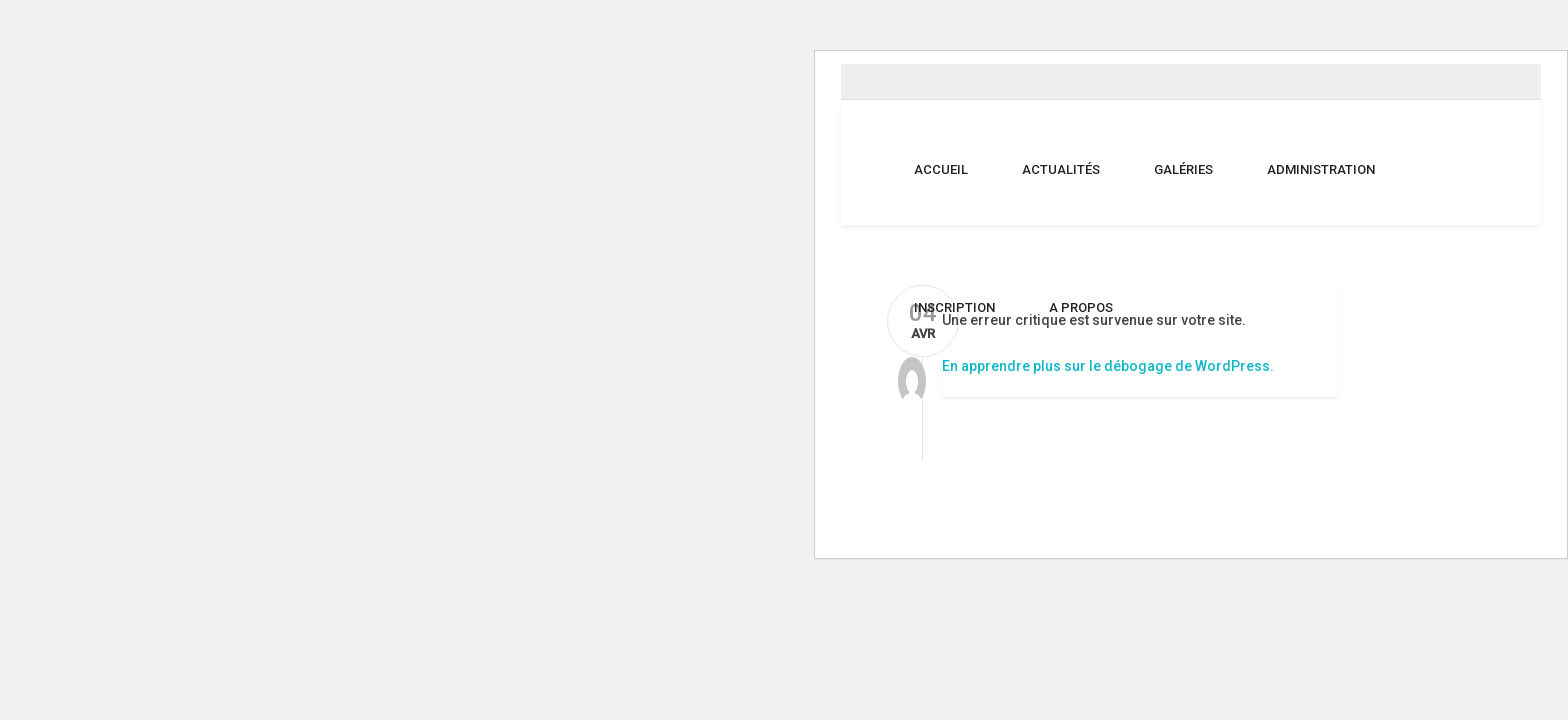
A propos (1081, 307)
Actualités (1061, 169)
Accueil (941, 169)
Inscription (954, 307)
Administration (1321, 169)
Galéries (1183, 169)
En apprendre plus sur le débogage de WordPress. (1108, 366)
